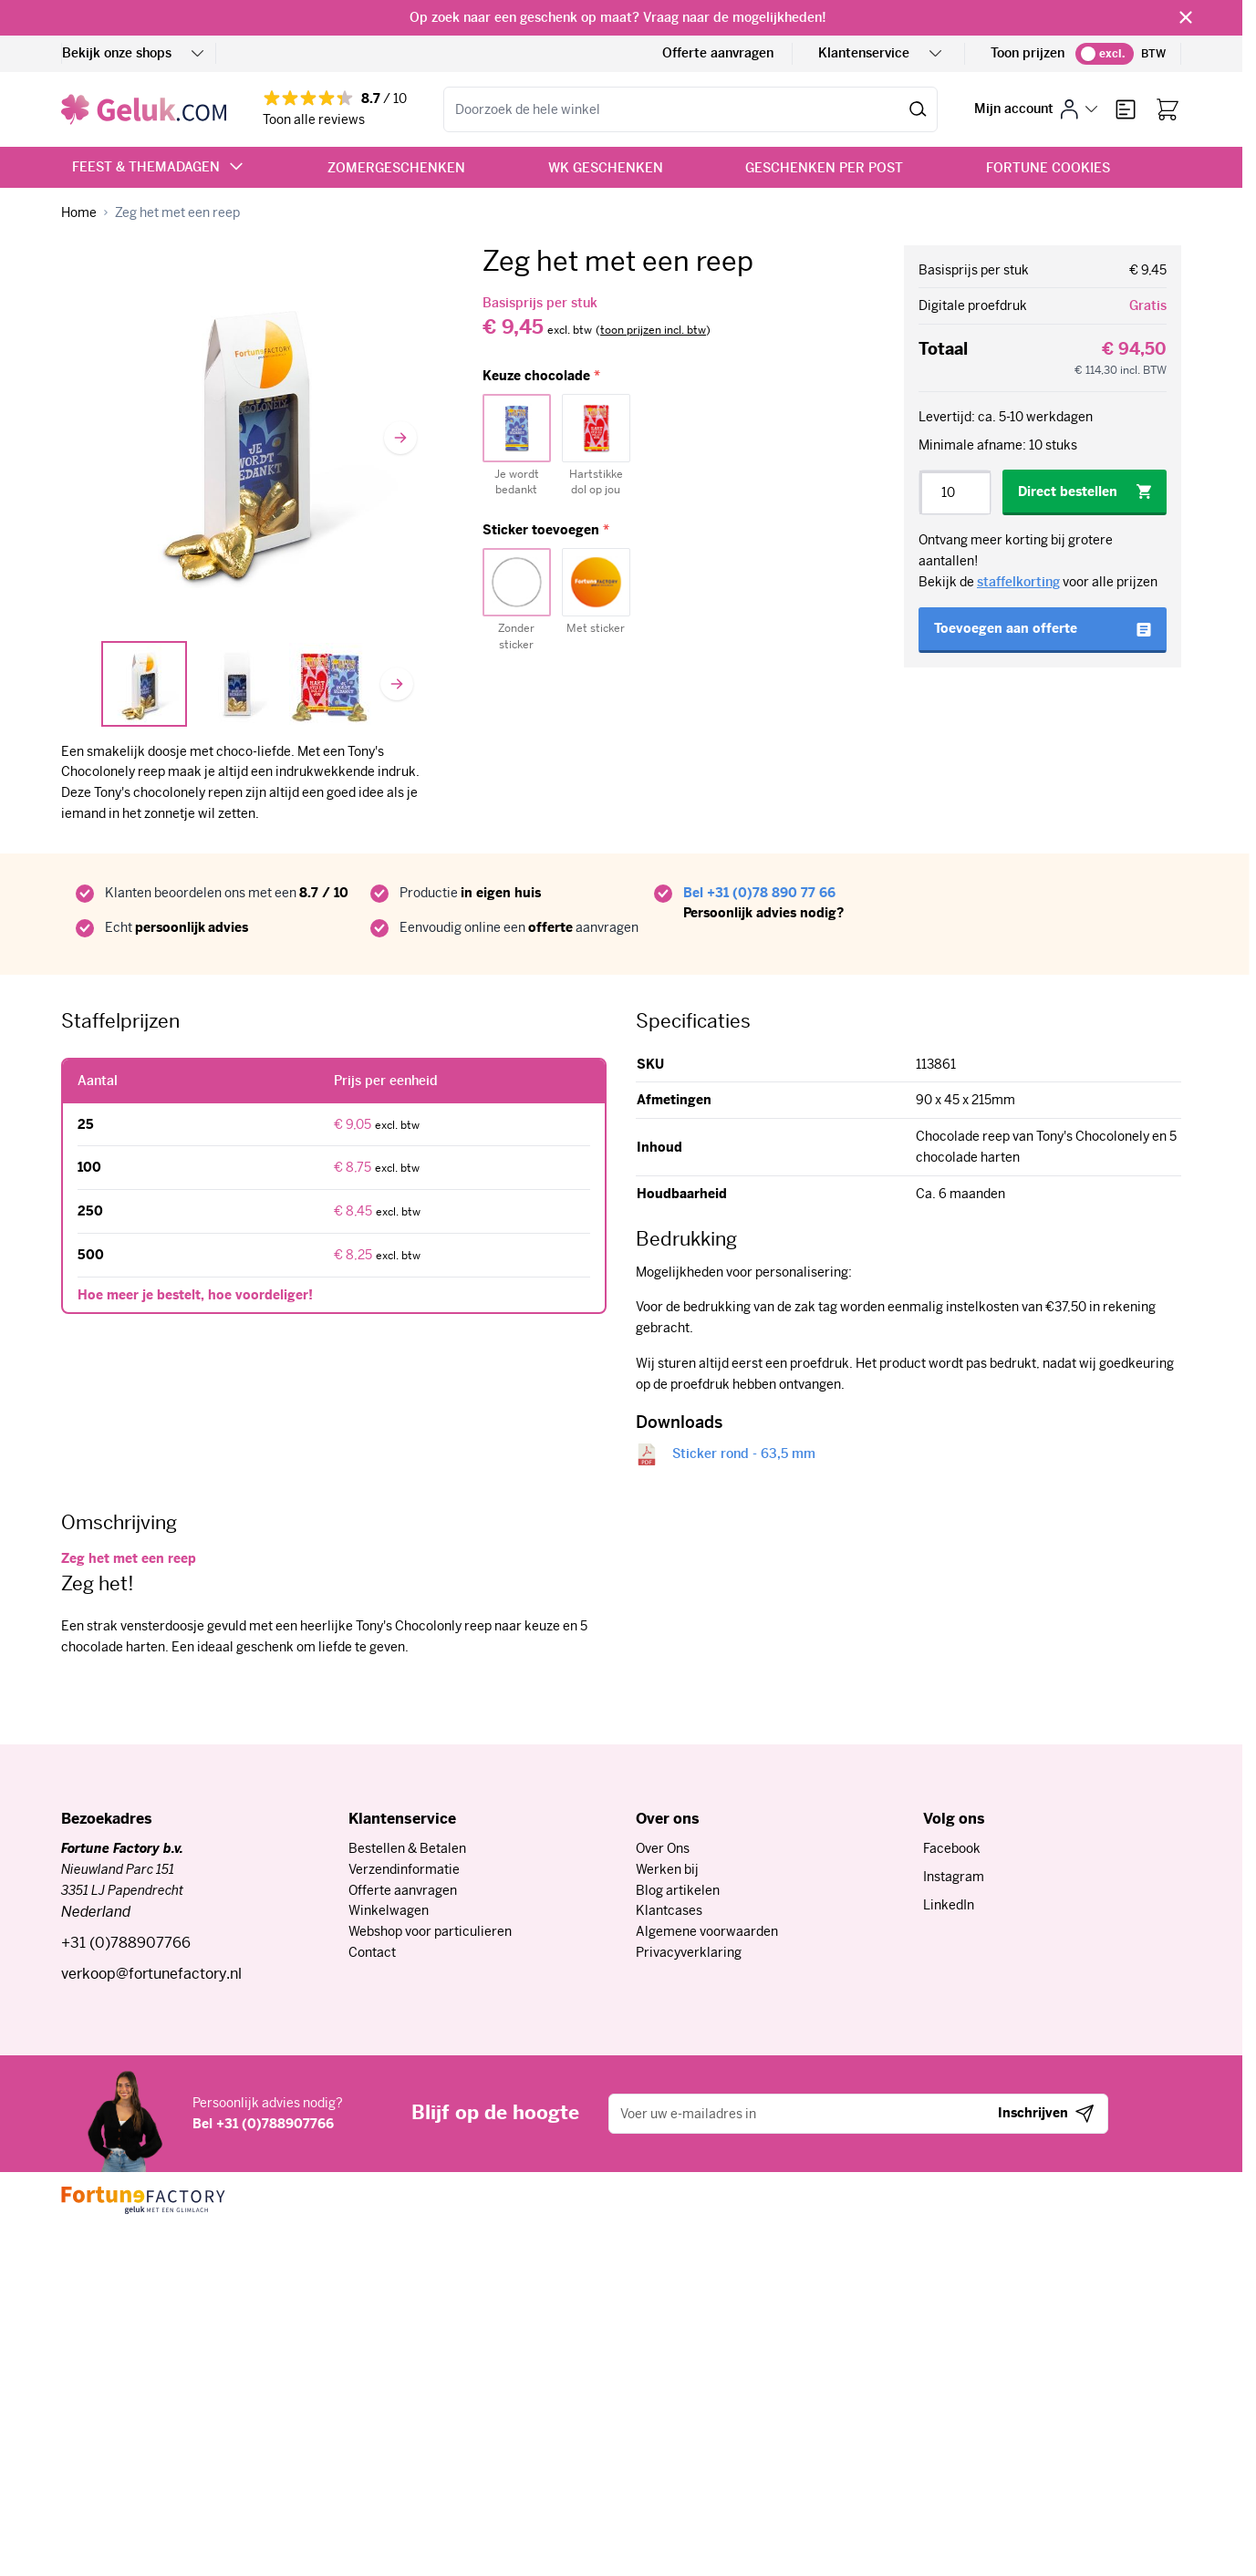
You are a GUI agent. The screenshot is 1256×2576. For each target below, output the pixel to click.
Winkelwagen (388, 1910)
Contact (372, 1952)
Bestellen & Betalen (407, 1848)
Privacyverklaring (689, 1952)
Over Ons (663, 1848)
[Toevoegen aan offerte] (1043, 630)
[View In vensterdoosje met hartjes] (144, 684)
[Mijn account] (1035, 108)
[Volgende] (400, 437)
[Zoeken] (918, 109)
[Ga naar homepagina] (79, 212)
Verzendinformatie (404, 1869)
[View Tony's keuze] (330, 684)
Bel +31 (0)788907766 (263, 2124)
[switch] (1104, 54)
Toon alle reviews (314, 119)
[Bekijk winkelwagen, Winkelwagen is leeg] (1167, 109)
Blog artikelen (678, 1890)
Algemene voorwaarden (707, 1931)
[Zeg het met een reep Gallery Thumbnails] (237, 684)
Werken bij (667, 1869)
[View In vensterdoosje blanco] (237, 684)
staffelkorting (1018, 582)
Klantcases (669, 1910)
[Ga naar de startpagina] (143, 109)
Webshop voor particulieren (430, 1931)
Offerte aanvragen (717, 53)
